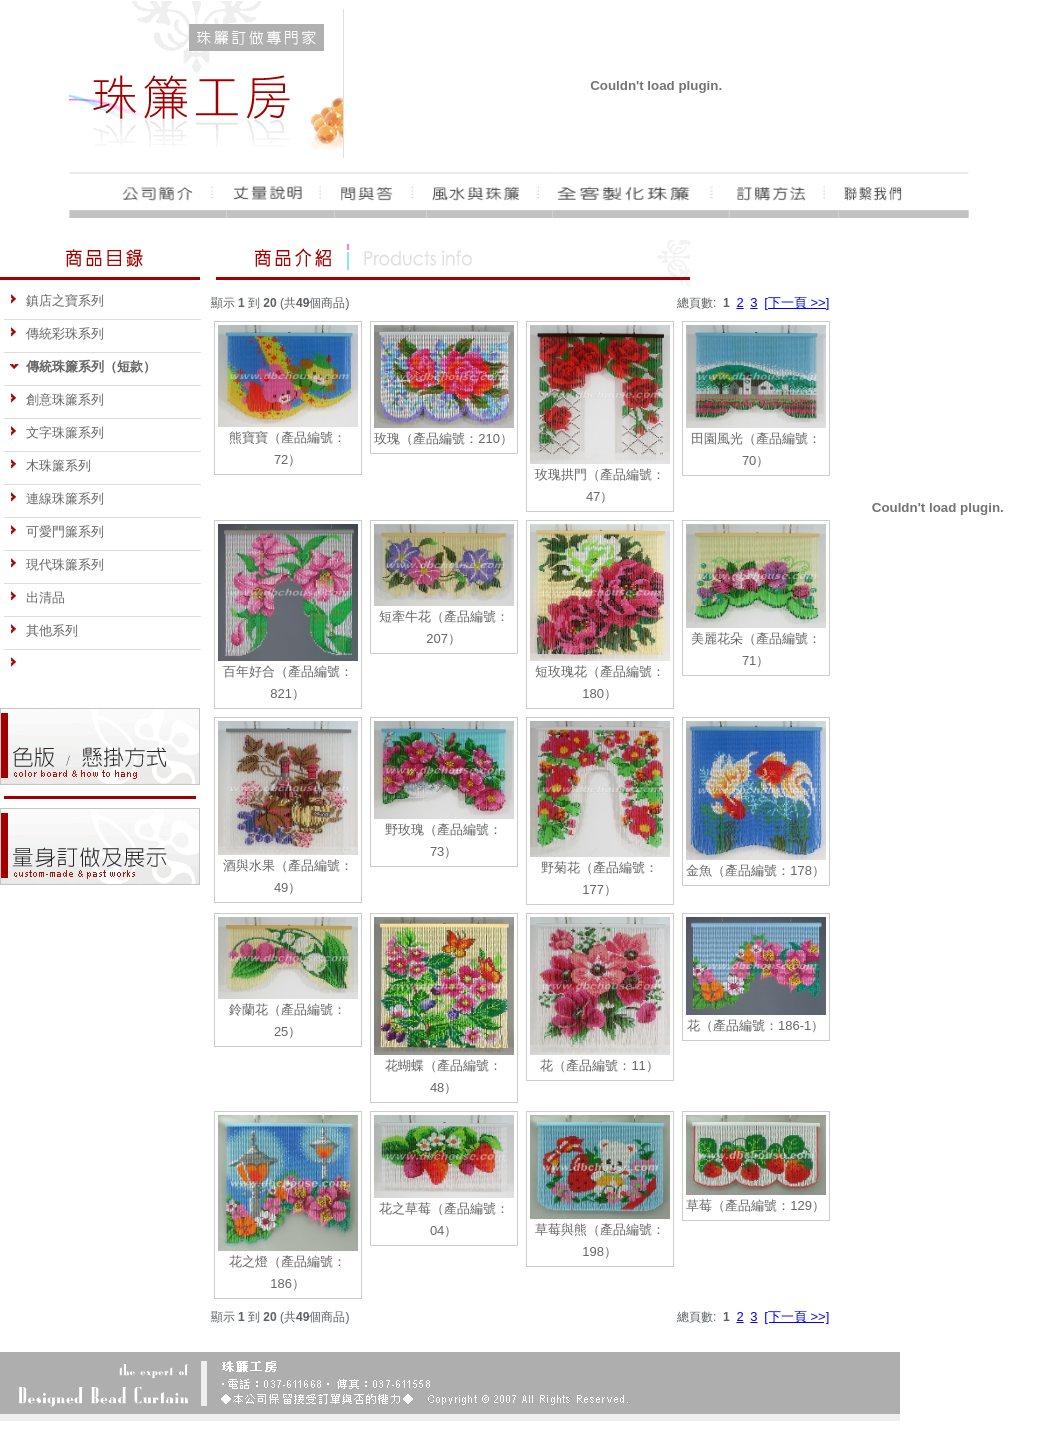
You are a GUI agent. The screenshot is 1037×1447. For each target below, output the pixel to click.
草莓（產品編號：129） (755, 1205)
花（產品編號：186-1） (755, 1025)
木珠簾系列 (50, 465)
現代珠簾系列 (56, 564)
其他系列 (43, 630)
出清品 (37, 597)
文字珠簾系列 (56, 432)
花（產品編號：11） (599, 1065)
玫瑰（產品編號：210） (443, 438)
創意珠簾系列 (56, 399)
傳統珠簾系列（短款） (82, 366)
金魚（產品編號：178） (755, 870)
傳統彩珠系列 (56, 333)
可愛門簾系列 (56, 531)
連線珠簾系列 (56, 498)
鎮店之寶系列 (56, 300)
